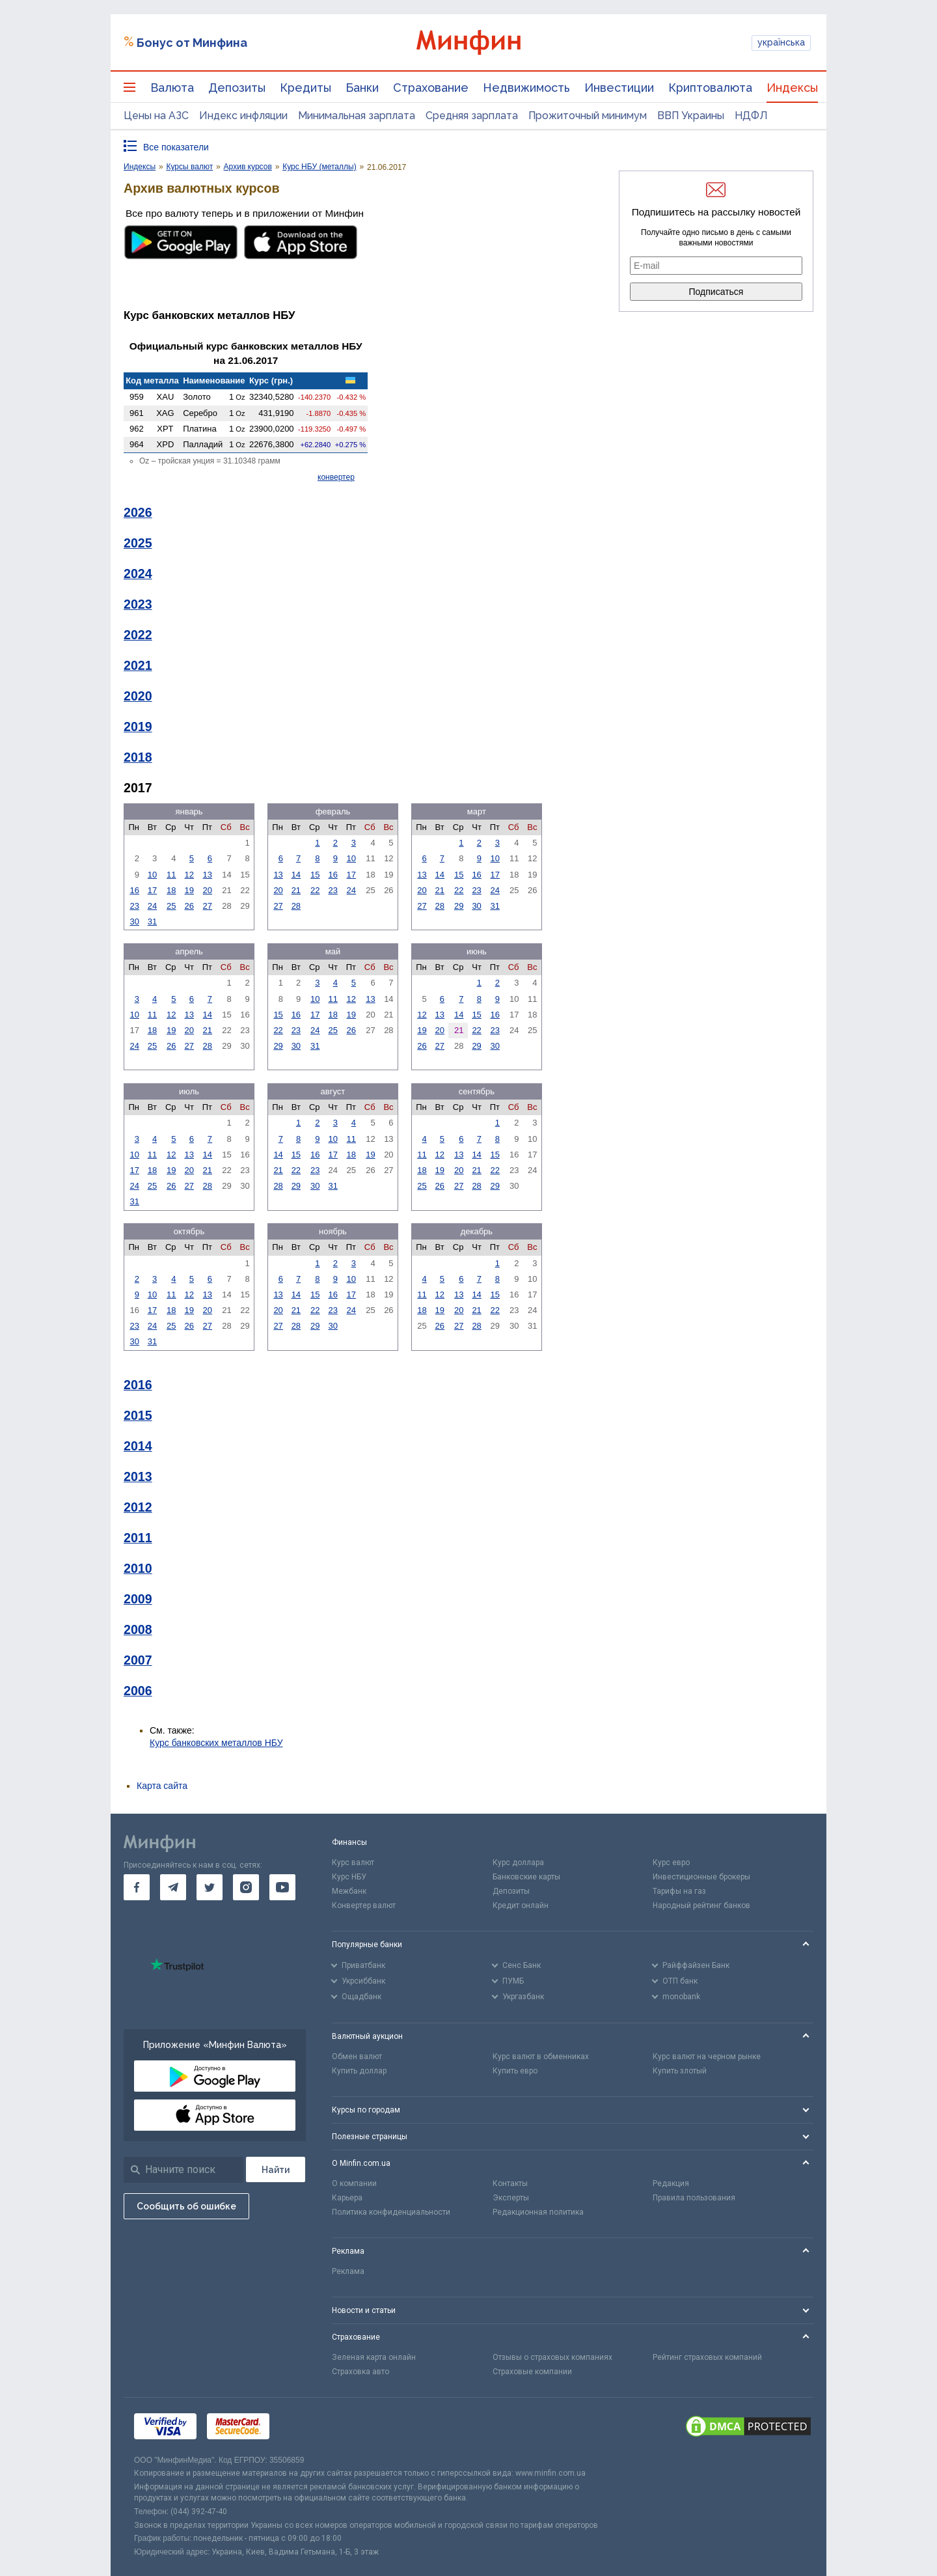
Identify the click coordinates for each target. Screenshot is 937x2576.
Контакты (510, 2183)
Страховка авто (360, 2371)
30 (134, 921)
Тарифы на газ (679, 1891)
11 (171, 874)
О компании (354, 2183)
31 (152, 921)
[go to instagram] (246, 1887)
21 (296, 890)
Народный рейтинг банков (701, 1905)
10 (152, 874)
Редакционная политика (538, 2212)
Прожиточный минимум (587, 115)
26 (189, 906)
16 (134, 890)
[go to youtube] (282, 1887)
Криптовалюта (710, 87)
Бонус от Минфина (192, 42)
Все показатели (176, 147)
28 (296, 906)
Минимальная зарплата (356, 115)
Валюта (172, 87)
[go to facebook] (137, 1887)
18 (171, 890)
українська (781, 42)
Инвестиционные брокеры (701, 1876)
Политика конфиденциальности (391, 2212)
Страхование (430, 87)
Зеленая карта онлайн (374, 2357)
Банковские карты (526, 1876)
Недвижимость (526, 87)
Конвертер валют (364, 1905)
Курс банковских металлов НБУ (216, 1743)
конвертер (336, 477)
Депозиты (236, 87)
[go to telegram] (173, 1887)
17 (152, 890)
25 (171, 906)
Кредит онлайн (521, 1905)
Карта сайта (162, 1785)
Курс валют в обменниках (541, 2056)
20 (207, 890)
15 (314, 874)
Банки (362, 87)
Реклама (348, 2271)
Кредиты (305, 87)
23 (134, 906)
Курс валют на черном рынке (707, 2056)
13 (207, 874)
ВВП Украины (690, 115)
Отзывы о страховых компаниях (552, 2357)
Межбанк (349, 1891)
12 (189, 874)
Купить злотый (680, 2070)
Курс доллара (518, 1862)
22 (314, 890)
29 (458, 906)
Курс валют (353, 1862)
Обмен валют (357, 2056)
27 (207, 906)
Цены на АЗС (156, 115)
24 (152, 906)
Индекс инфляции (243, 115)
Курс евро (671, 1862)
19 (189, 890)
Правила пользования (694, 2197)
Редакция (671, 2183)
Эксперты (511, 2197)
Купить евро (515, 2070)
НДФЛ (751, 115)
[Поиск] (275, 2169)
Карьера (347, 2197)
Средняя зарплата (472, 115)
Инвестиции (619, 87)
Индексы (792, 87)
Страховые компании (532, 2371)
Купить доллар (359, 2070)
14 (296, 874)
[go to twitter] (210, 1887)
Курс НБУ (349, 1876)
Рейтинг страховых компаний (707, 2357)
